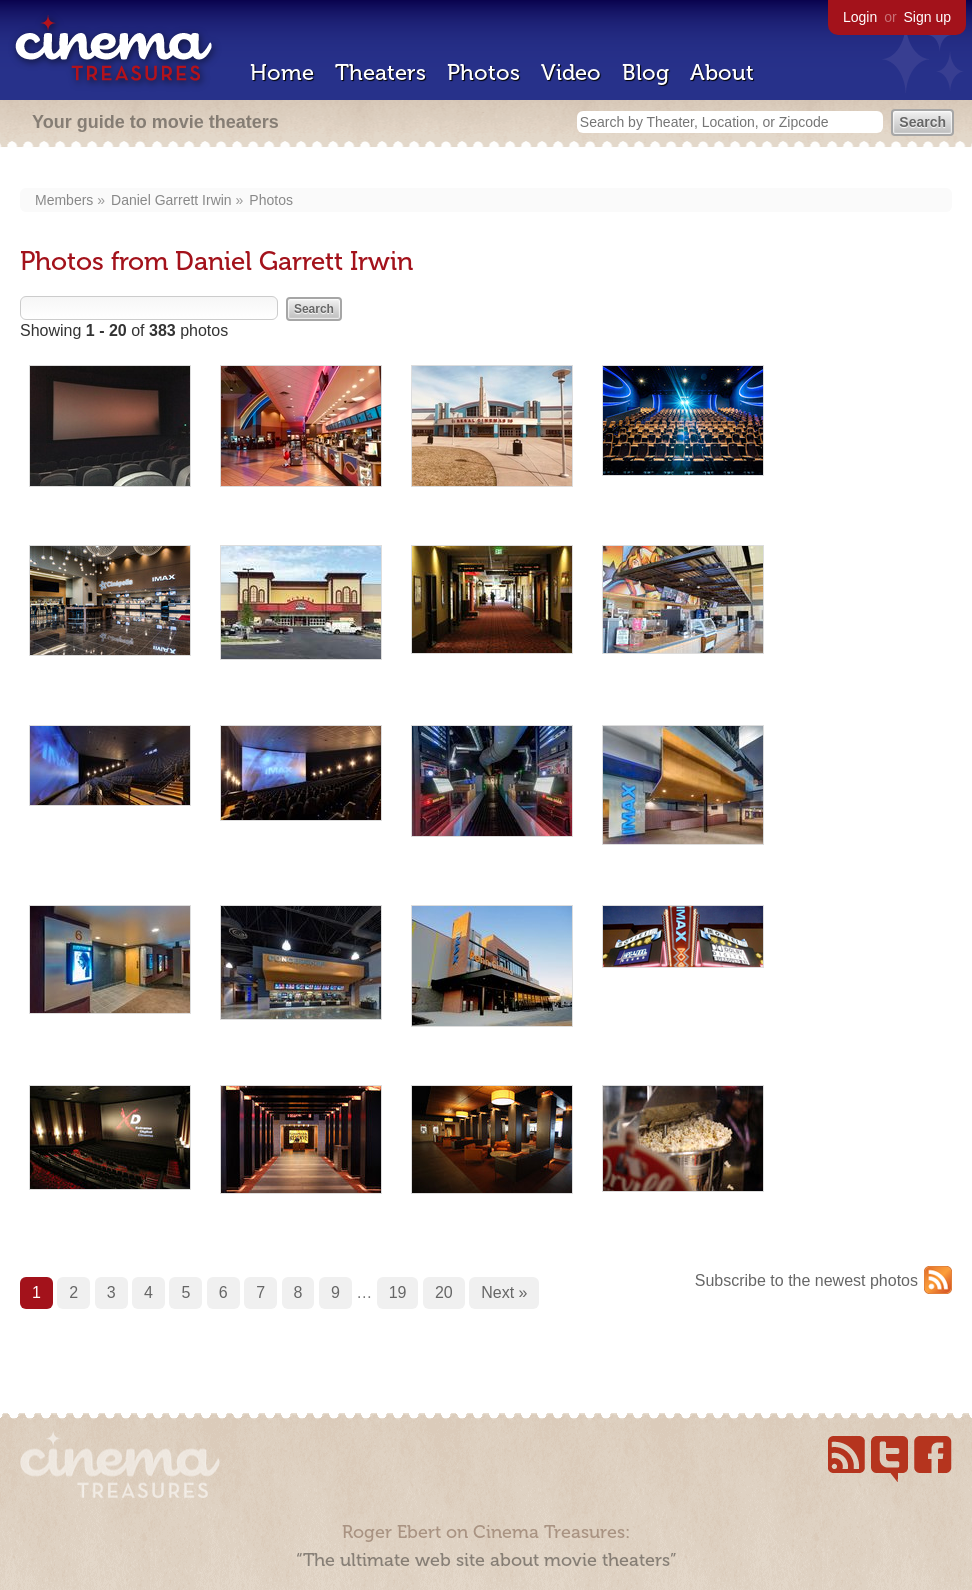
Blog (645, 72)
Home (282, 72)
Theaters (380, 72)
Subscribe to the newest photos (806, 1280)
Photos (483, 72)
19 (398, 1292)
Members (64, 200)
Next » (504, 1292)
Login (860, 17)
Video (571, 72)
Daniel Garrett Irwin (171, 200)
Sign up (927, 17)
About (722, 72)
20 (444, 1292)
